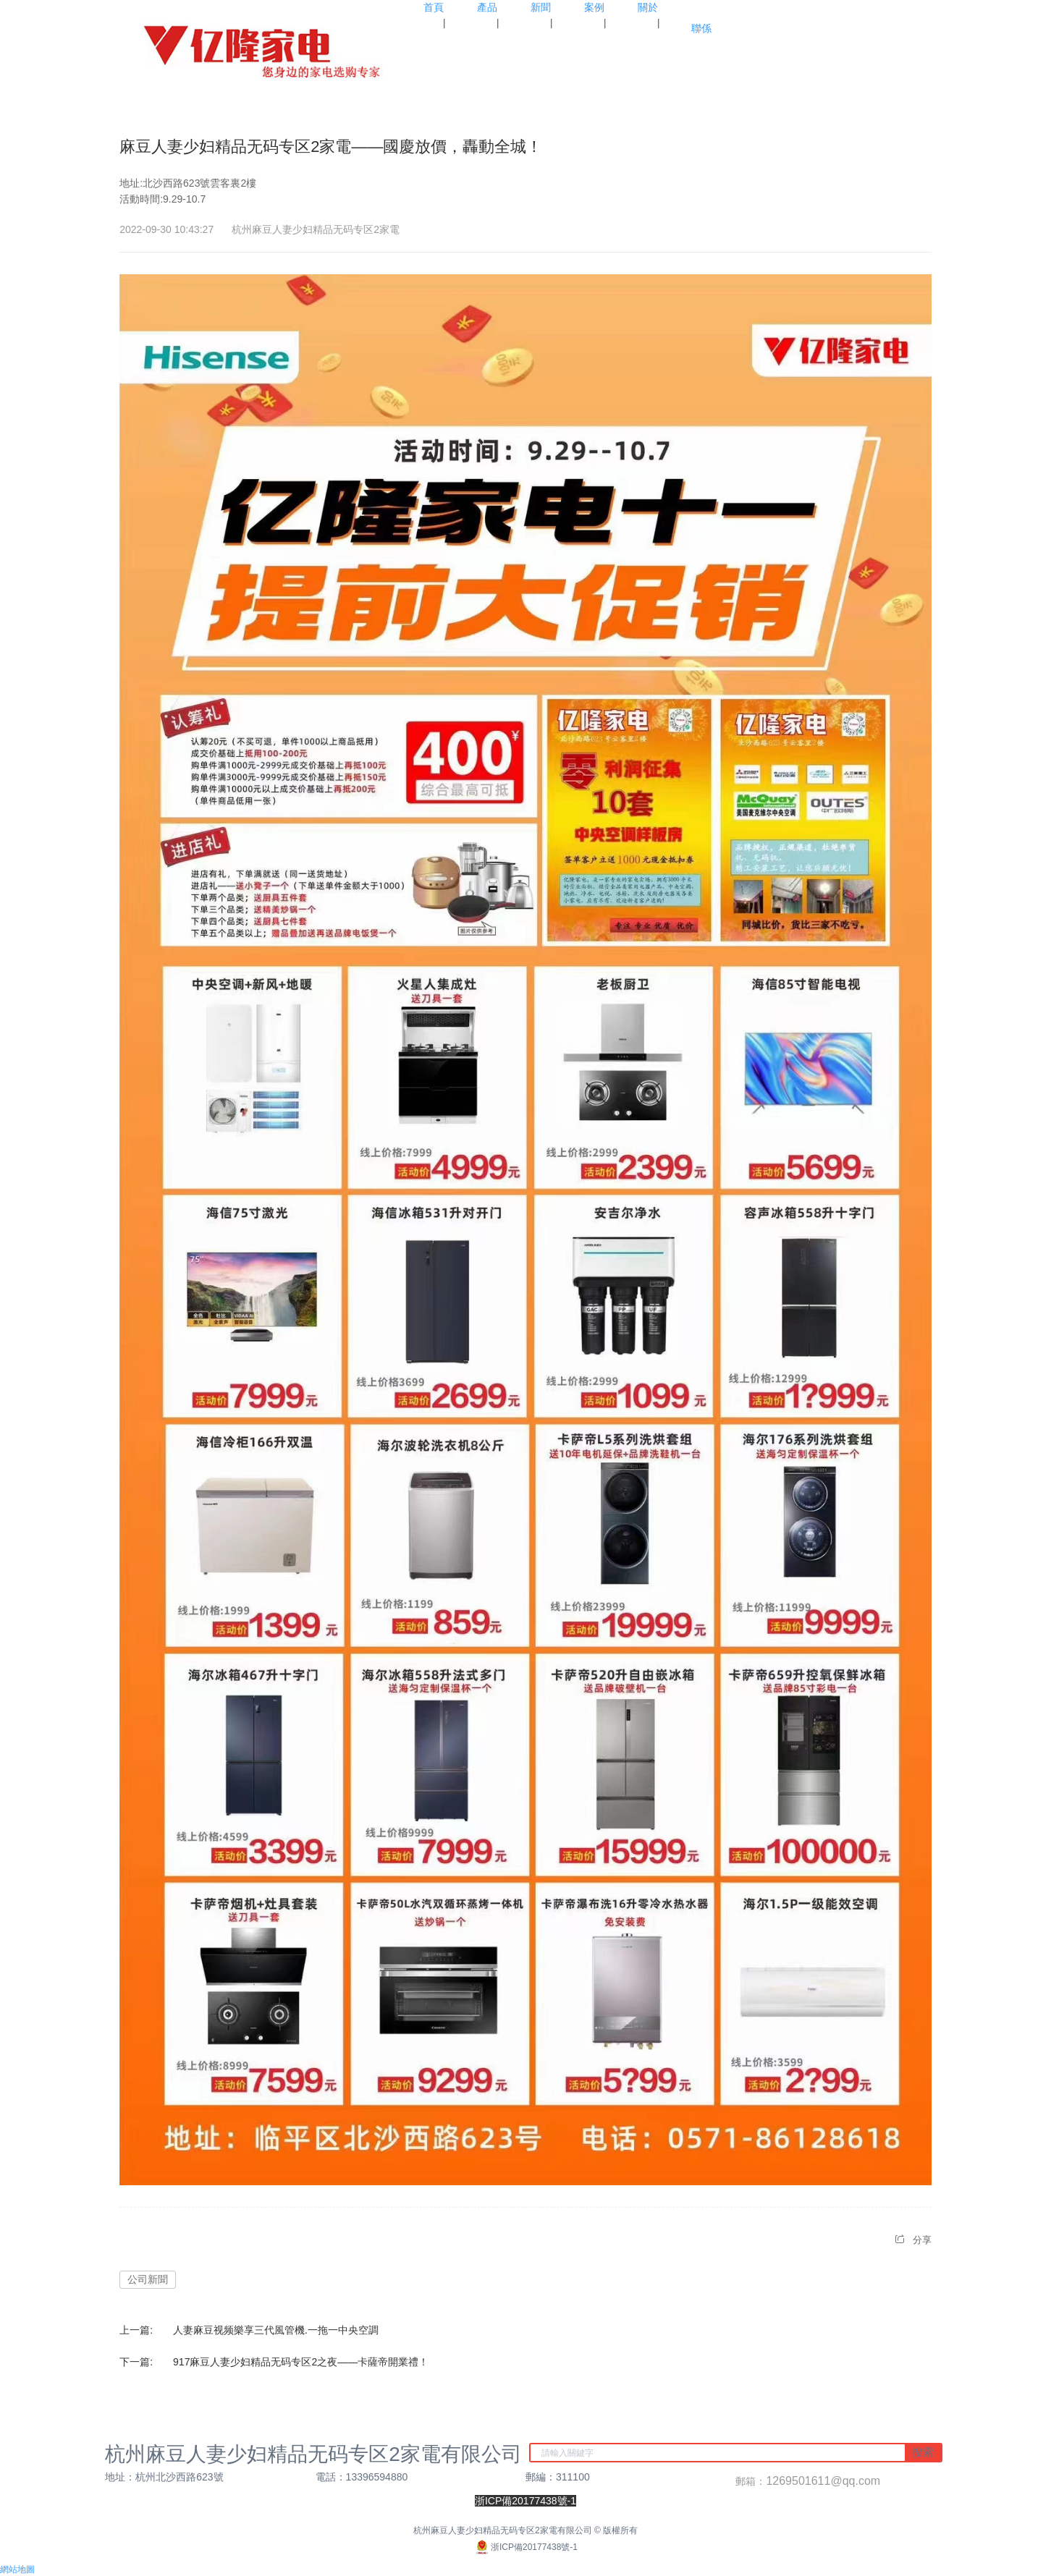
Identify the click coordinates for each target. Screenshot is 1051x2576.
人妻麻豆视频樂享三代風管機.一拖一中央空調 (276, 2330)
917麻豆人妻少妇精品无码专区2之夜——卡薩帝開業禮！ (301, 2362)
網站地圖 (17, 2569)
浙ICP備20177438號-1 (525, 2547)
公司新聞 (147, 2279)
